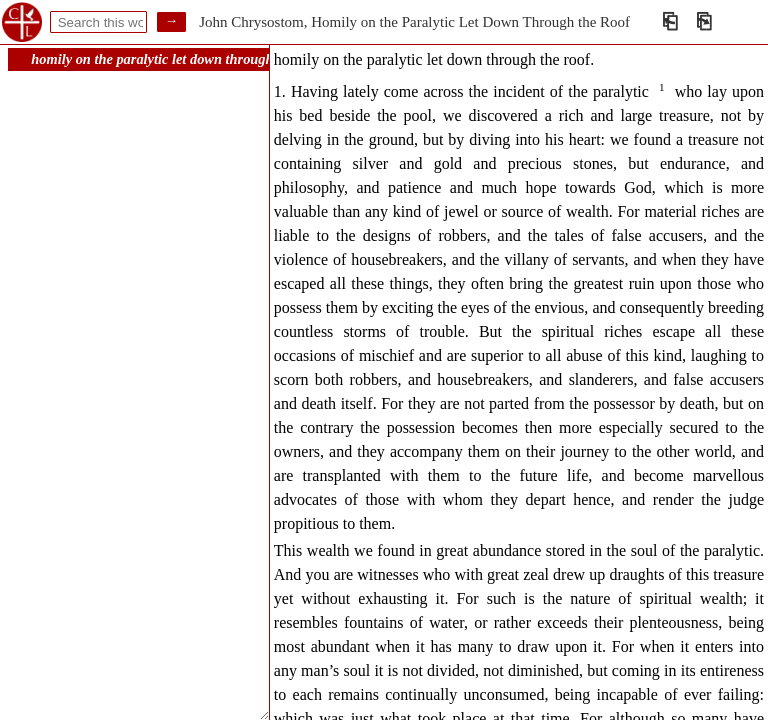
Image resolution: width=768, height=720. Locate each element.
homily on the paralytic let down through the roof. (179, 59)
